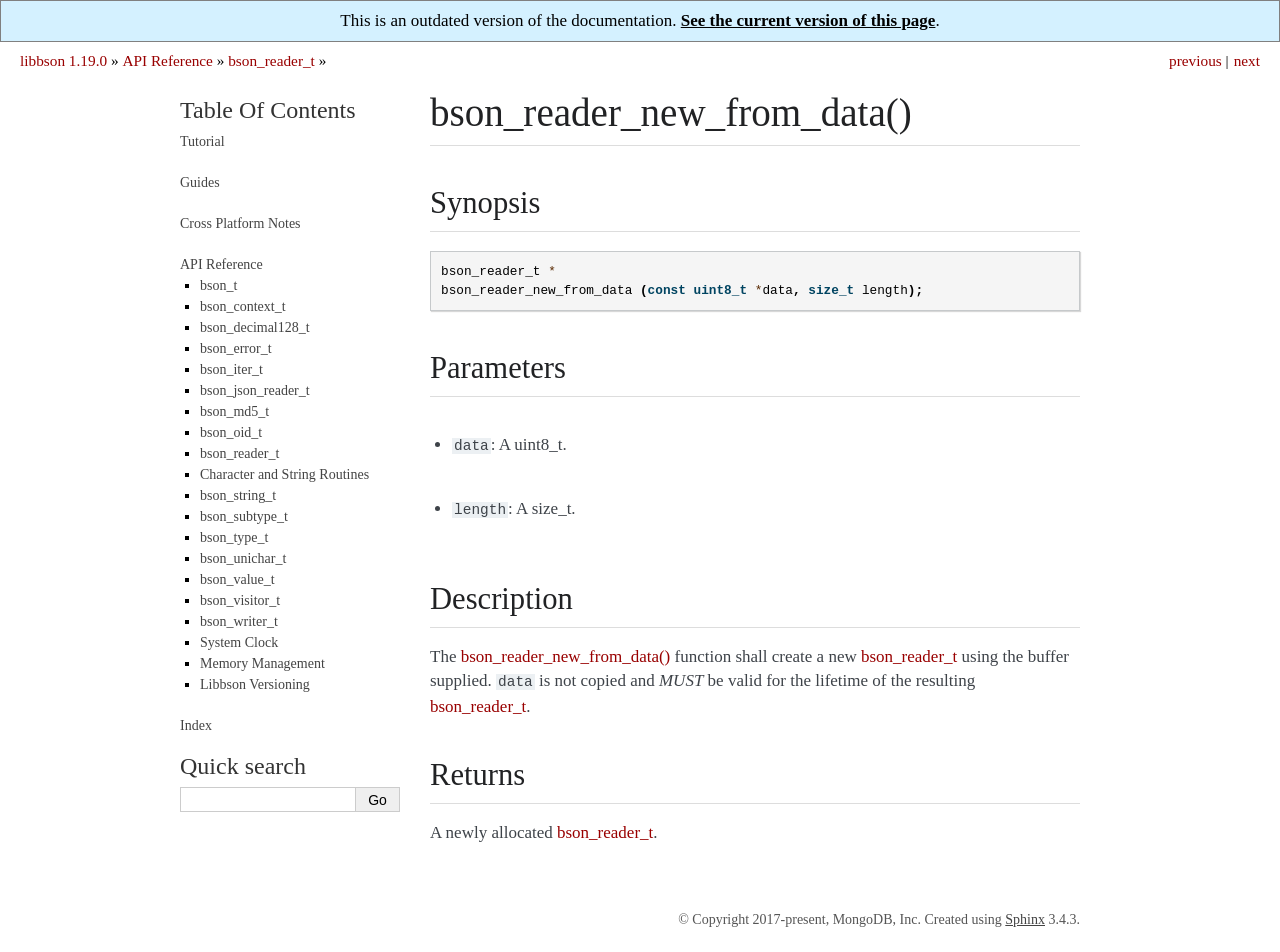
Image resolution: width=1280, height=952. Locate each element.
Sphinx (1025, 913)
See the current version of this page (808, 20)
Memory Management (262, 663)
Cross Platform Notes (240, 223)
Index (196, 725)
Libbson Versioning (255, 684)
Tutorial (202, 141)
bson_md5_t (234, 411)
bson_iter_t (231, 369)
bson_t (218, 285)
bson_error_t (236, 348)
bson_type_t (234, 537)
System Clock (239, 642)
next (1247, 60)
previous (1195, 60)
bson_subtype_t (244, 516)
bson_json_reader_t (255, 390)
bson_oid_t (231, 432)
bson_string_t (238, 495)
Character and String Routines (284, 474)
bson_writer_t (239, 621)
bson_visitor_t (240, 600)
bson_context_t (243, 306)
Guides (200, 182)
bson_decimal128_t (255, 327)
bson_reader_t (271, 60)
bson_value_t (237, 579)
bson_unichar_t (243, 558)
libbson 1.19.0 (63, 60)
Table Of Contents (268, 110)
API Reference (167, 60)
